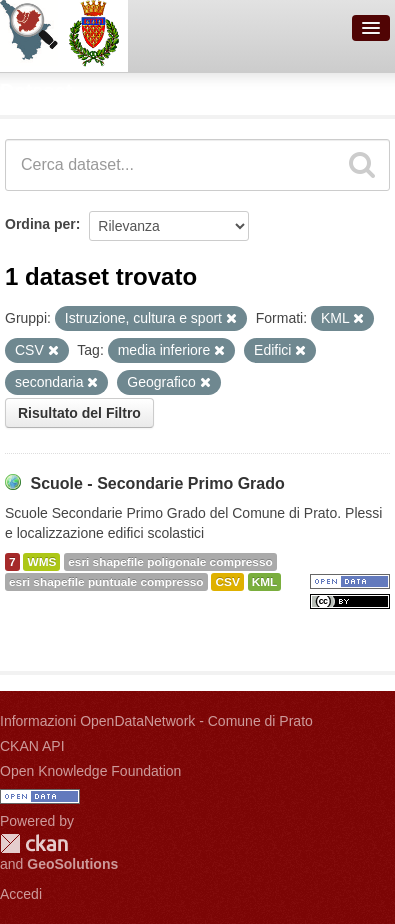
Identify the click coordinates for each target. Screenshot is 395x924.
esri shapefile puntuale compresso (106, 582)
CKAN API (32, 746)
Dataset (36, 91)
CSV (227, 582)
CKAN (34, 843)
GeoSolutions (72, 864)
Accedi (21, 894)
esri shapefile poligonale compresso (170, 562)
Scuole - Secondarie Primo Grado (157, 483)
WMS (41, 562)
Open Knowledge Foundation (90, 771)
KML (265, 582)
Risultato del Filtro (79, 413)
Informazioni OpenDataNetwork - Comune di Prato (156, 721)
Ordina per (40, 224)
